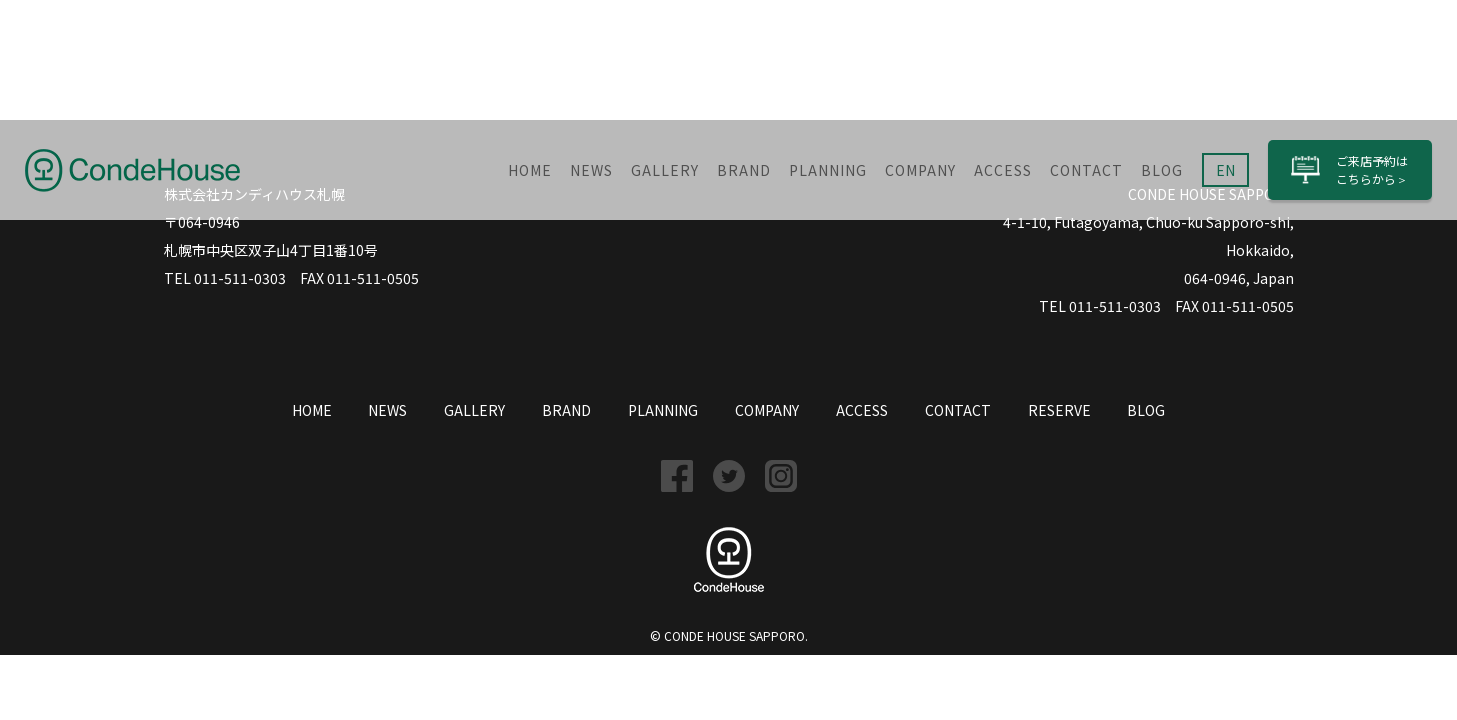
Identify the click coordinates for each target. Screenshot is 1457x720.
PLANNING (828, 170)
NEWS (591, 170)
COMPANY (920, 170)
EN (1225, 170)
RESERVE (1059, 410)
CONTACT (1086, 170)
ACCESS (1003, 170)
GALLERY (665, 170)
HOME (530, 170)
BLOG (1162, 170)
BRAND (744, 170)
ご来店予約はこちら (1372, 169)
